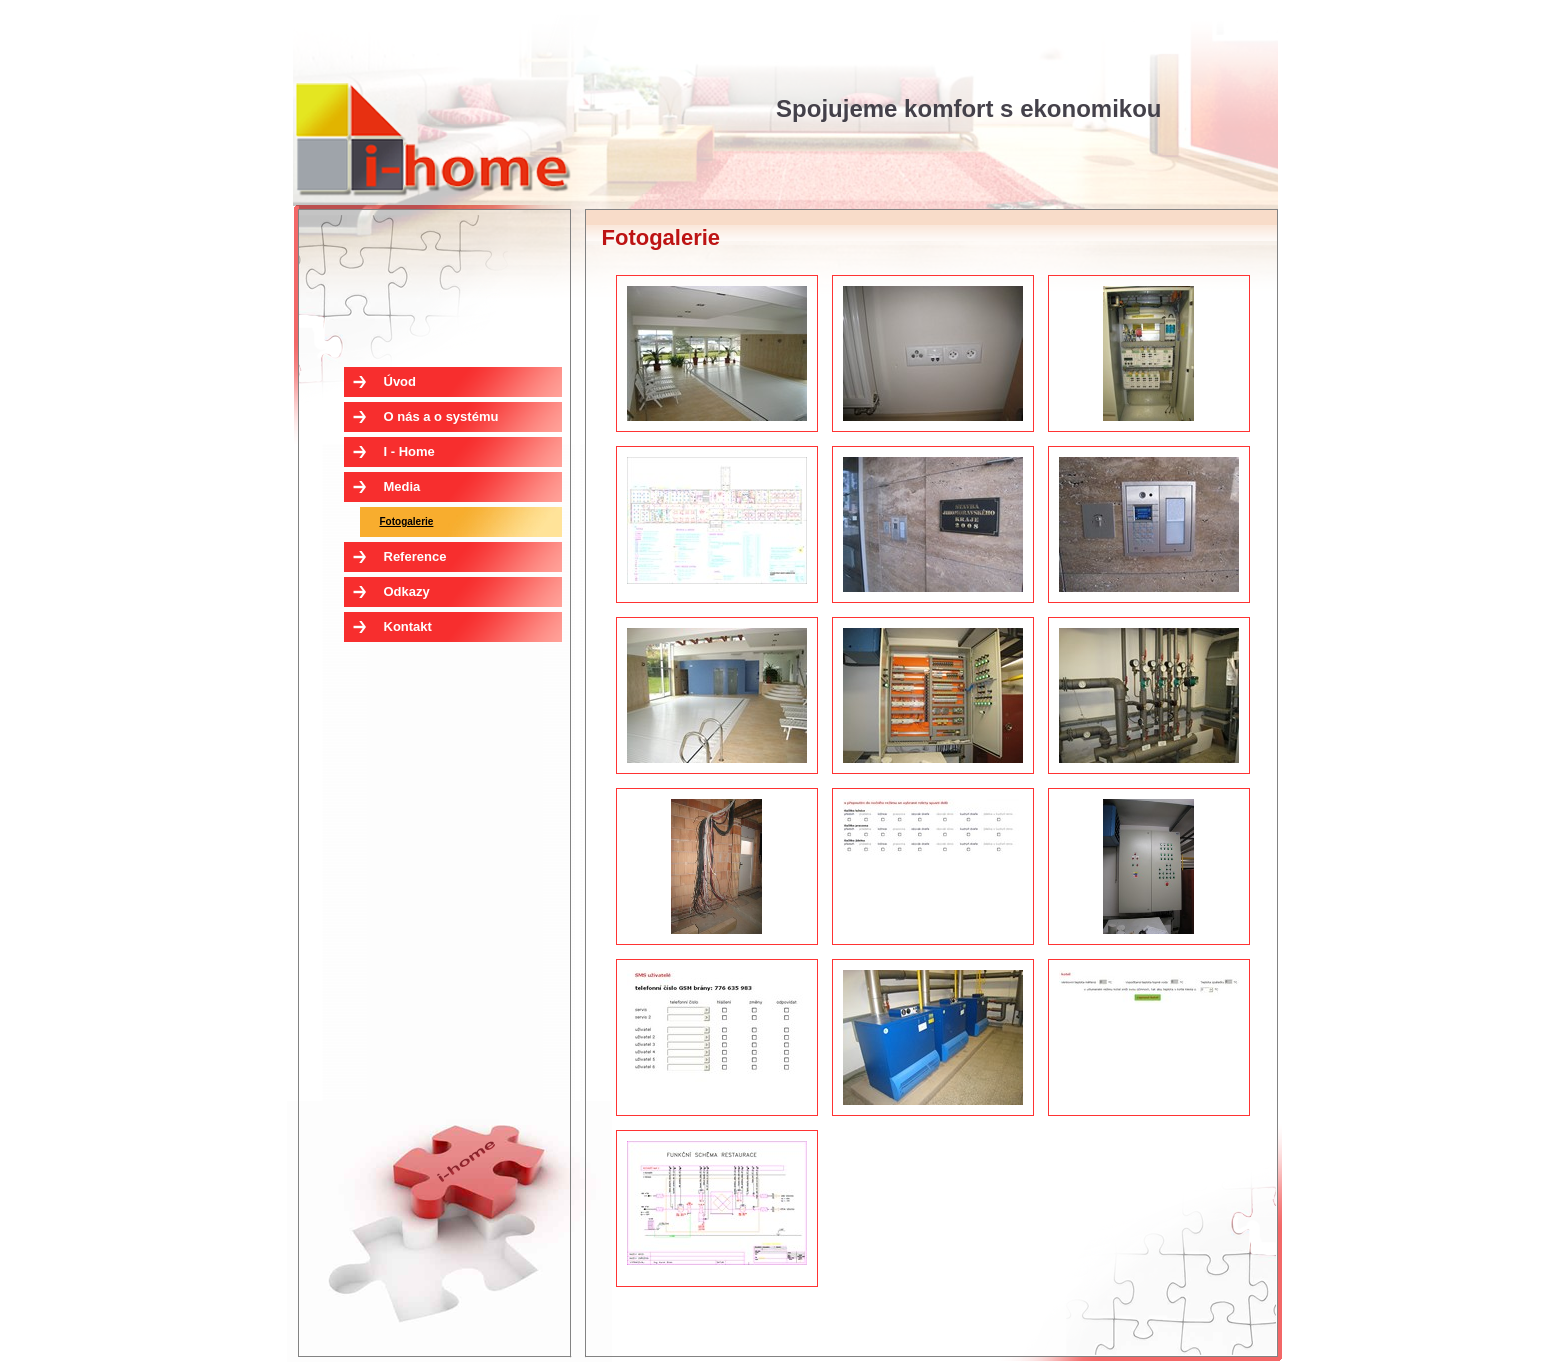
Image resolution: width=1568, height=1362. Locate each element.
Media (402, 486)
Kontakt (408, 626)
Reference (415, 556)
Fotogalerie (407, 521)
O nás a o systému (441, 416)
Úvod (400, 381)
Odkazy (407, 591)
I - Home (432, 137)
